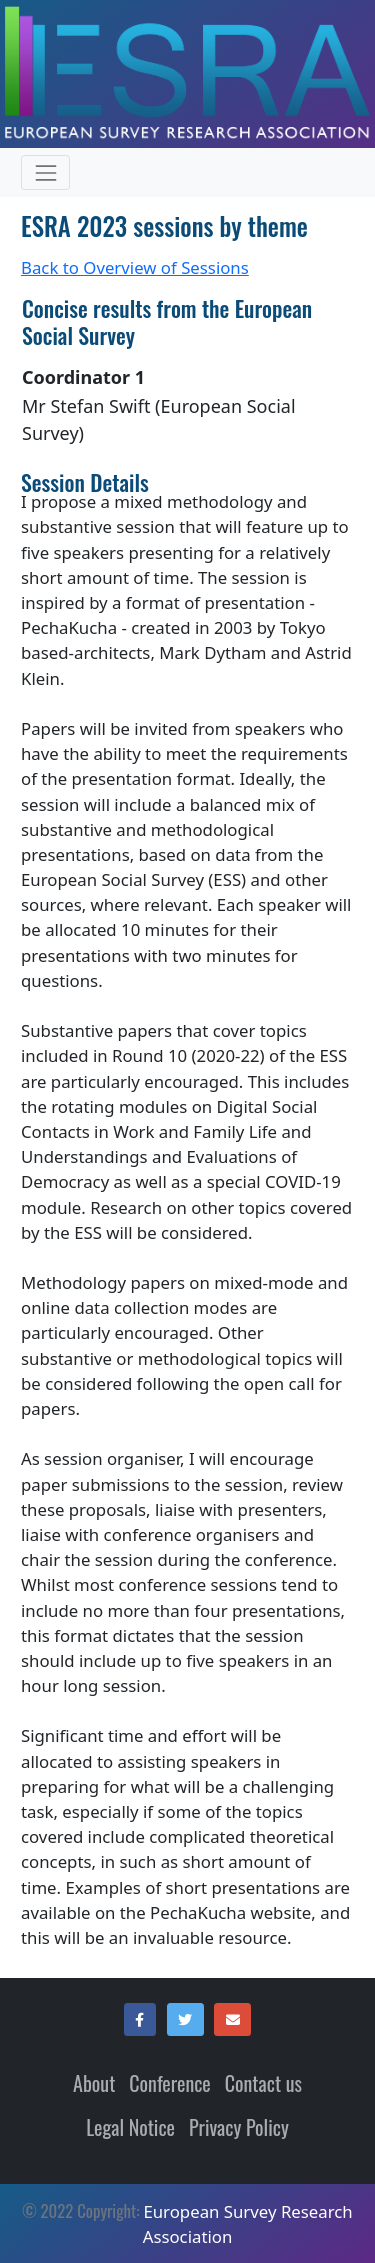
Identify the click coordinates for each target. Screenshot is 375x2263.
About (94, 2083)
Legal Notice (130, 2127)
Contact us (263, 2083)
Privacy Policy (239, 2127)
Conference (169, 2083)
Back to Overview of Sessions (135, 267)
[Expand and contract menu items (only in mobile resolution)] (45, 172)
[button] (140, 2020)
